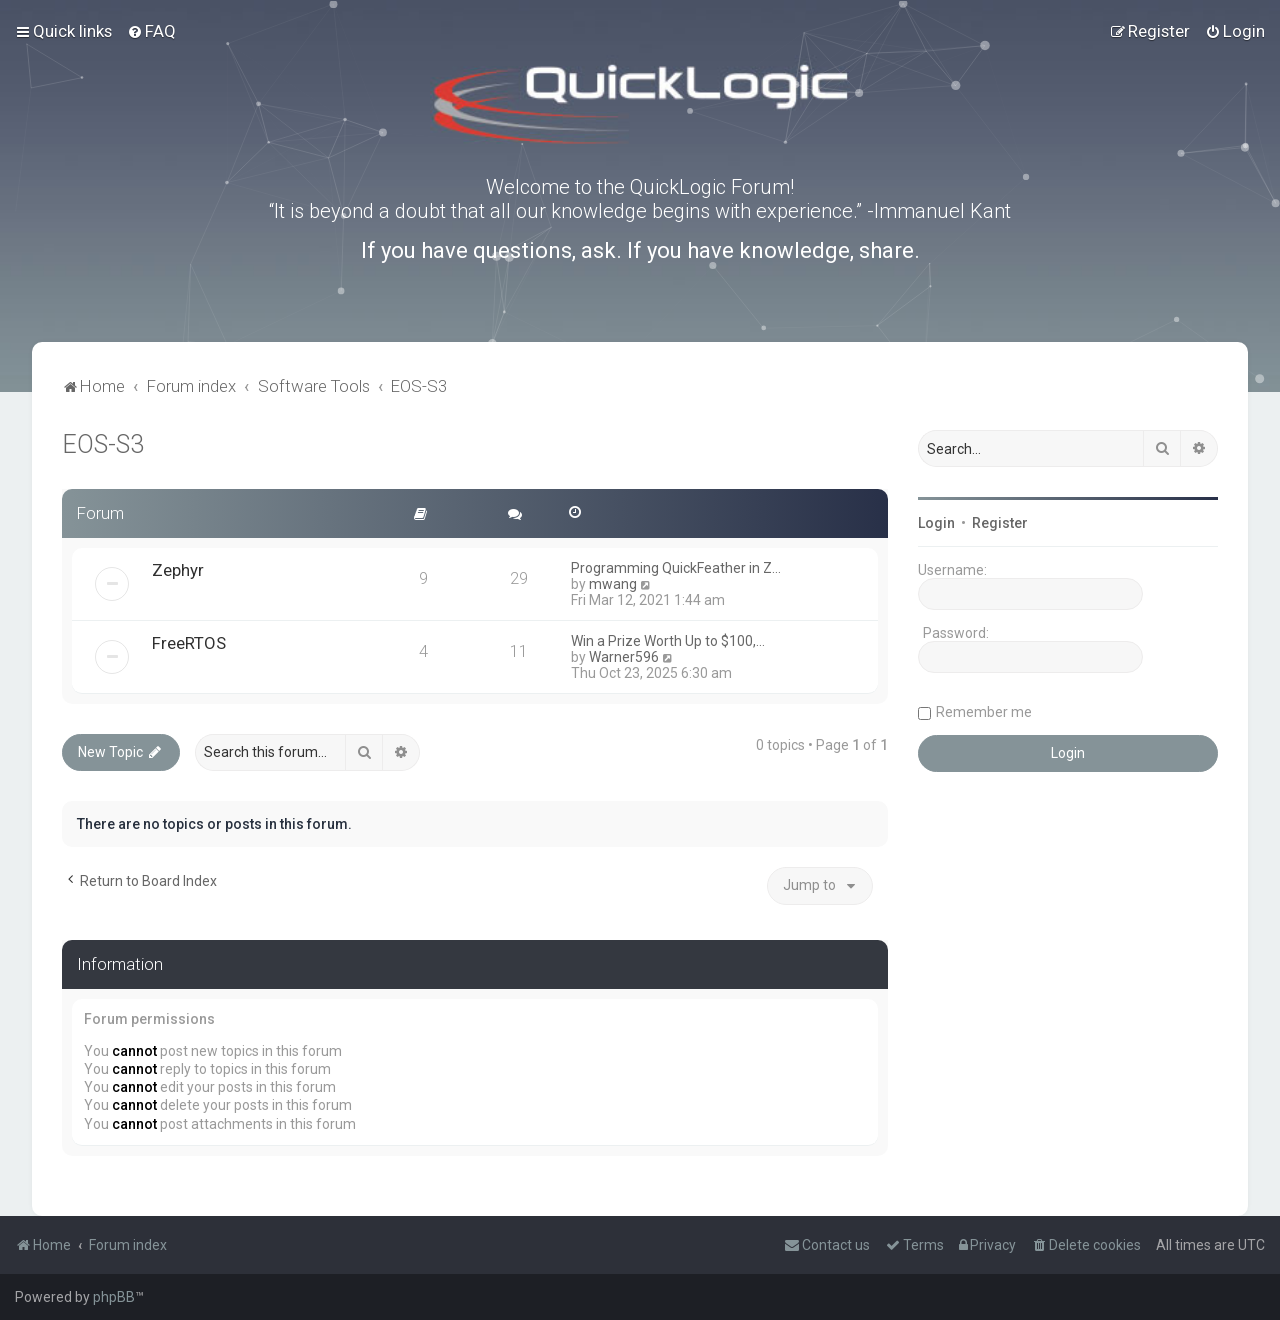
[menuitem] (151, 31)
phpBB (114, 1297)
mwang (613, 584)
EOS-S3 (103, 444)
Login (936, 523)
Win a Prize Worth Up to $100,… (668, 641)
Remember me (984, 712)
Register (1000, 523)
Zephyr (178, 570)
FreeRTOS (189, 643)
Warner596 (624, 657)
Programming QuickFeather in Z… (676, 568)
